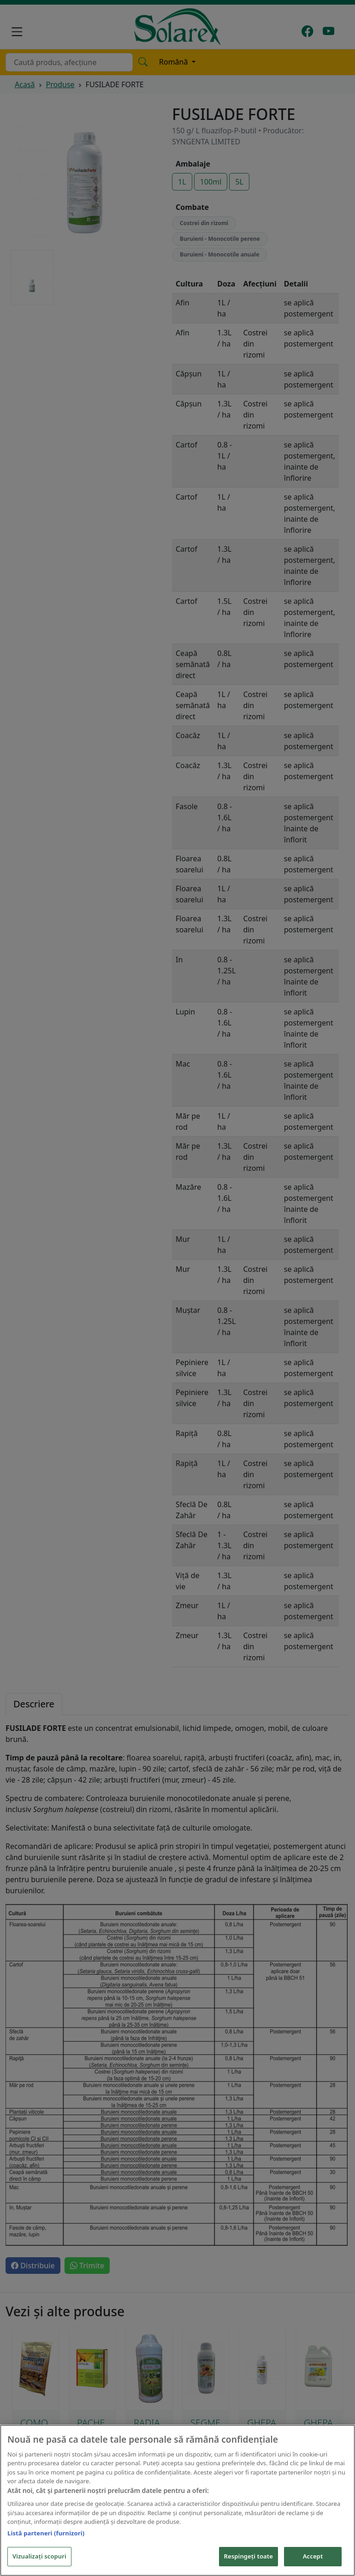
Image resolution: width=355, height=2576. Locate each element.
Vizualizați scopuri (39, 2557)
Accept (313, 2557)
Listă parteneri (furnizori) (45, 2534)
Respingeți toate (248, 2557)
